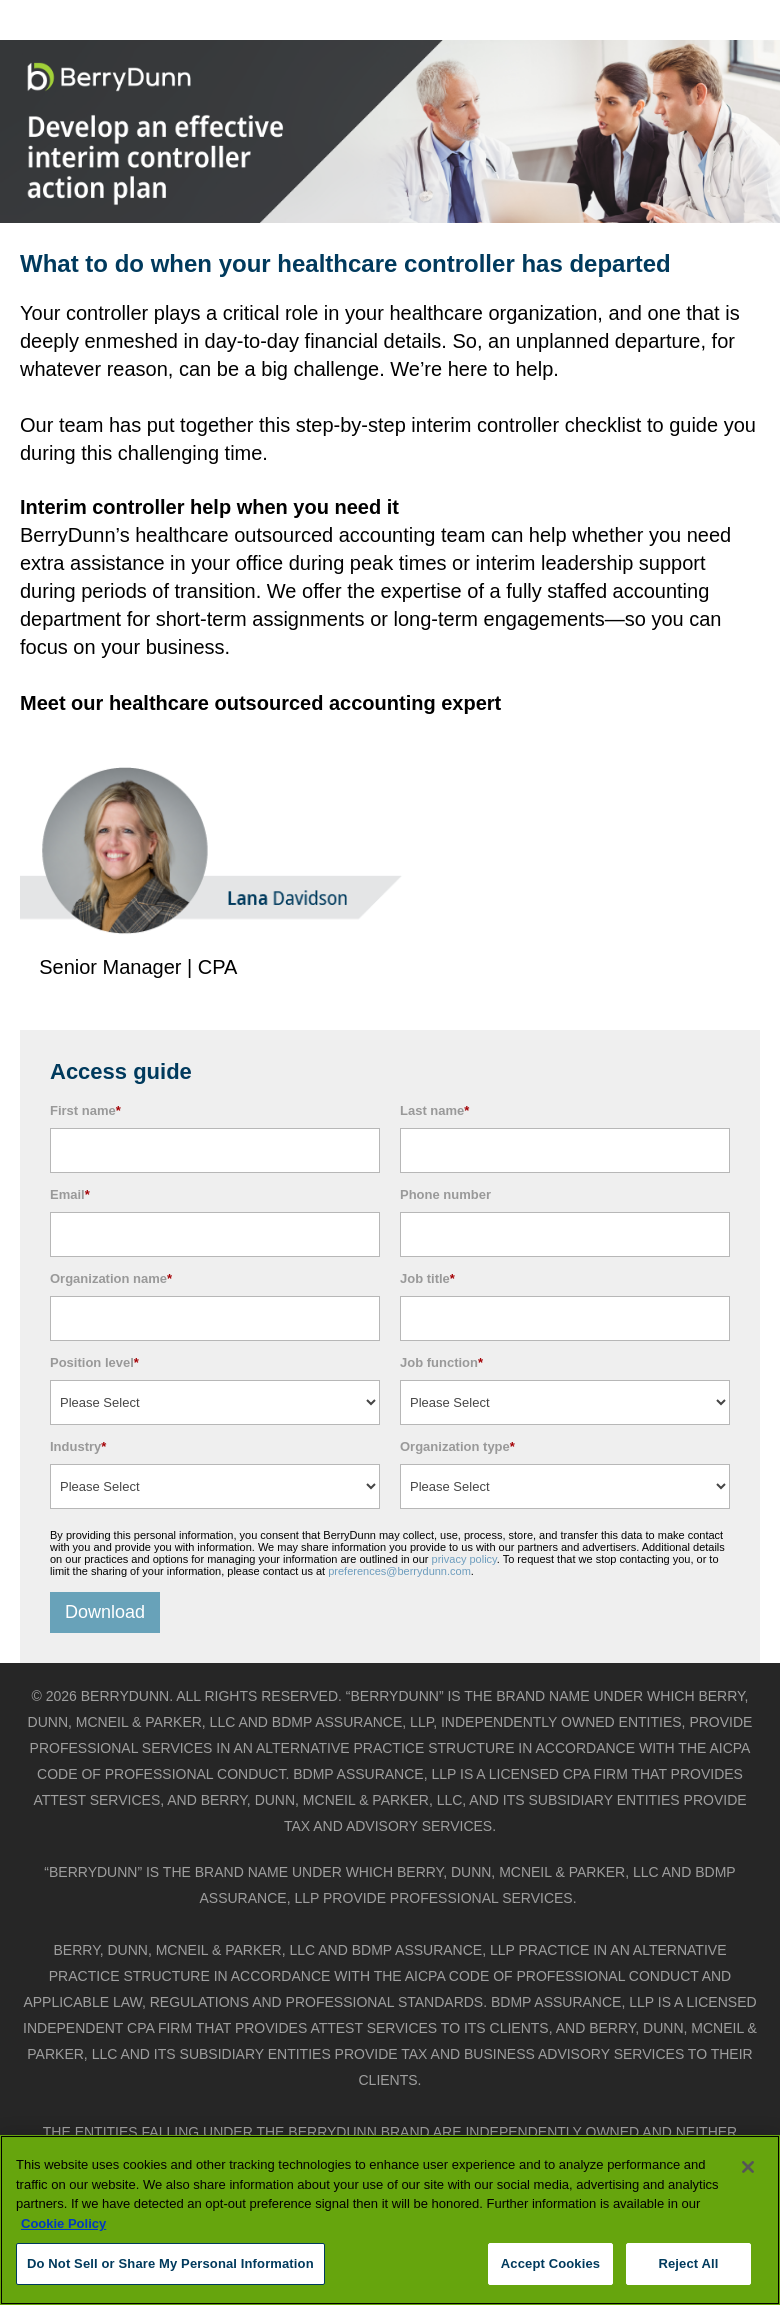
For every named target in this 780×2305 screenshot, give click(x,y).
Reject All (688, 2263)
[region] (390, 2220)
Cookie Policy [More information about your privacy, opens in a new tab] (63, 2223)
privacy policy (464, 1559)
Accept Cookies (550, 2263)
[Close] (748, 2167)
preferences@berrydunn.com (399, 1571)
